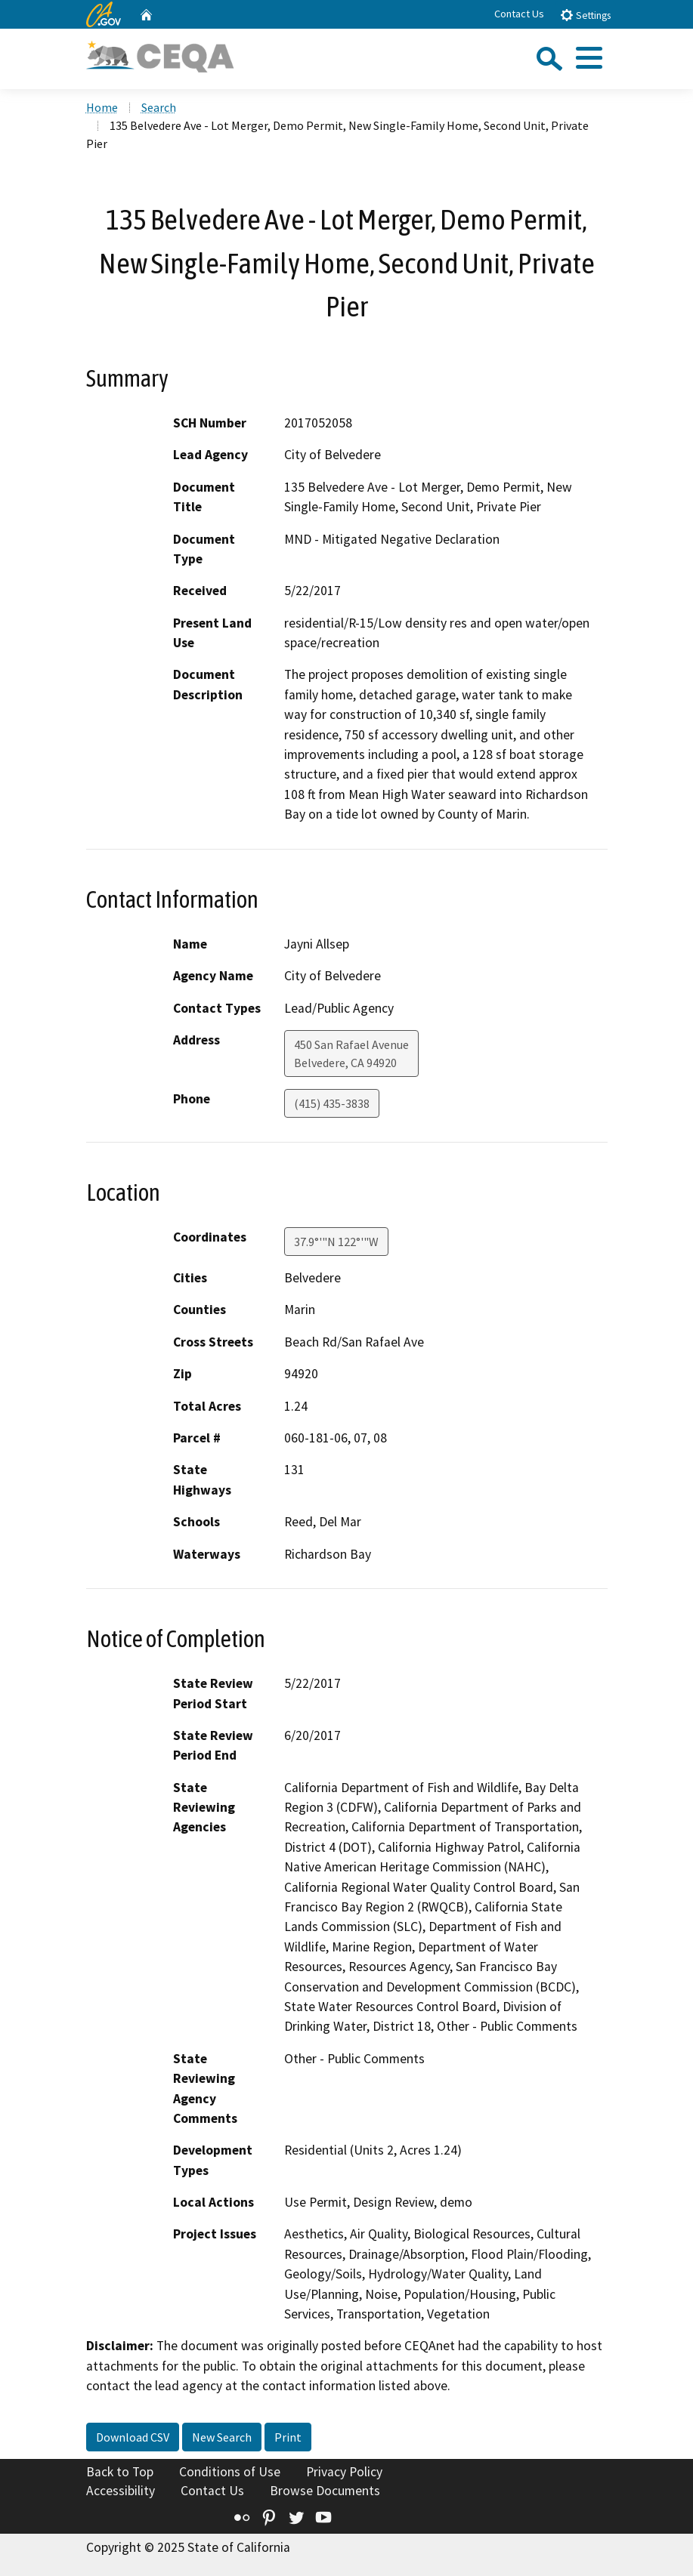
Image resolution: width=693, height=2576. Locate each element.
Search (158, 107)
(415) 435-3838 (332, 1103)
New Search (222, 2437)
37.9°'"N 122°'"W (336, 1241)
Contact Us (519, 13)
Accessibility (120, 2490)
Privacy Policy (344, 2471)
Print (288, 2437)
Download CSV (132, 2437)
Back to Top (119, 2471)
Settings (585, 15)
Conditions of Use (229, 2471)
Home (102, 107)
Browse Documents (325, 2490)
